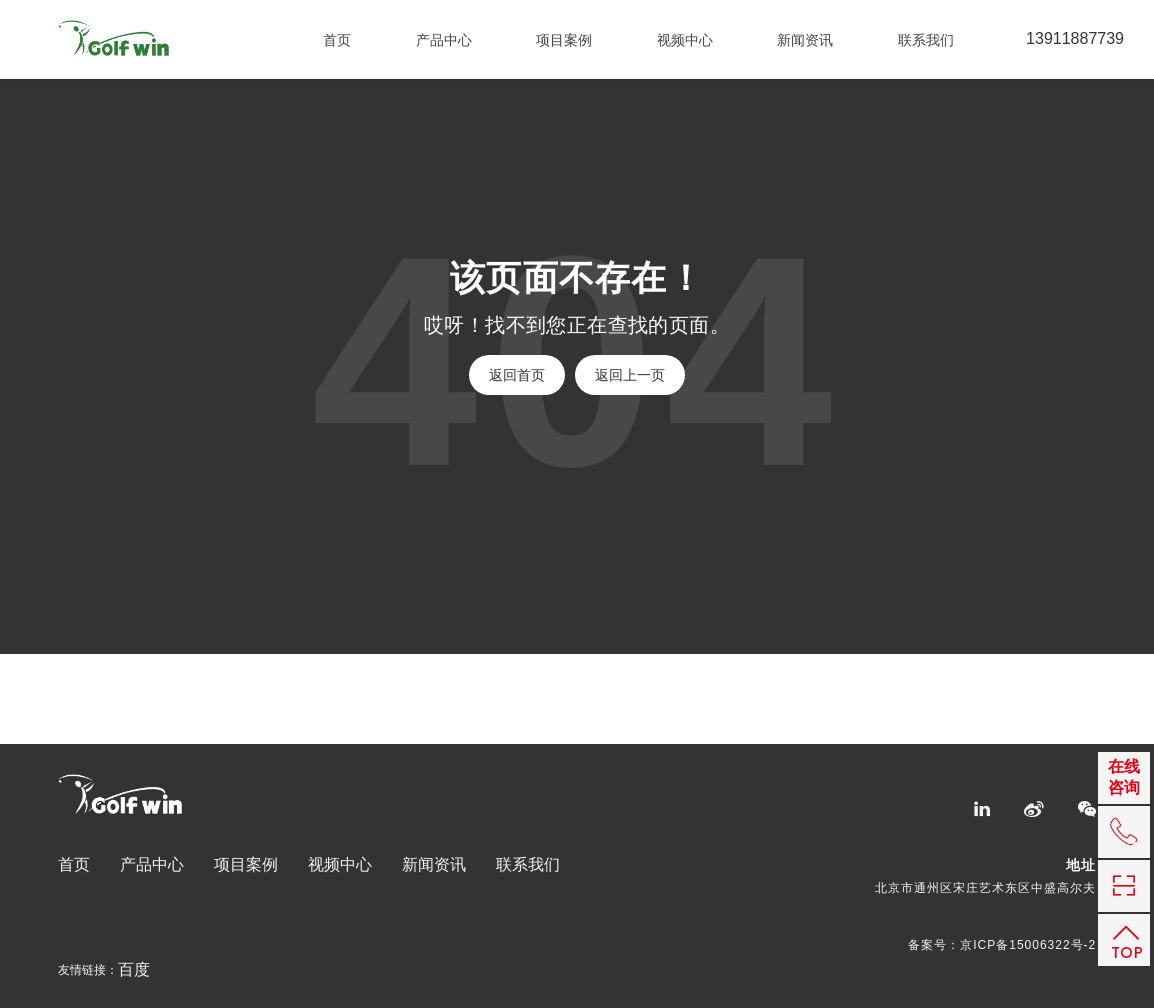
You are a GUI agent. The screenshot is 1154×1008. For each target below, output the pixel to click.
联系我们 (926, 40)
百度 (134, 970)
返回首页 (517, 375)
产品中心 (444, 40)
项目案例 (564, 40)
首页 (337, 40)
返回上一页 (630, 375)
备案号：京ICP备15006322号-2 (1002, 945)
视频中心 (685, 40)
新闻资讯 (805, 40)
